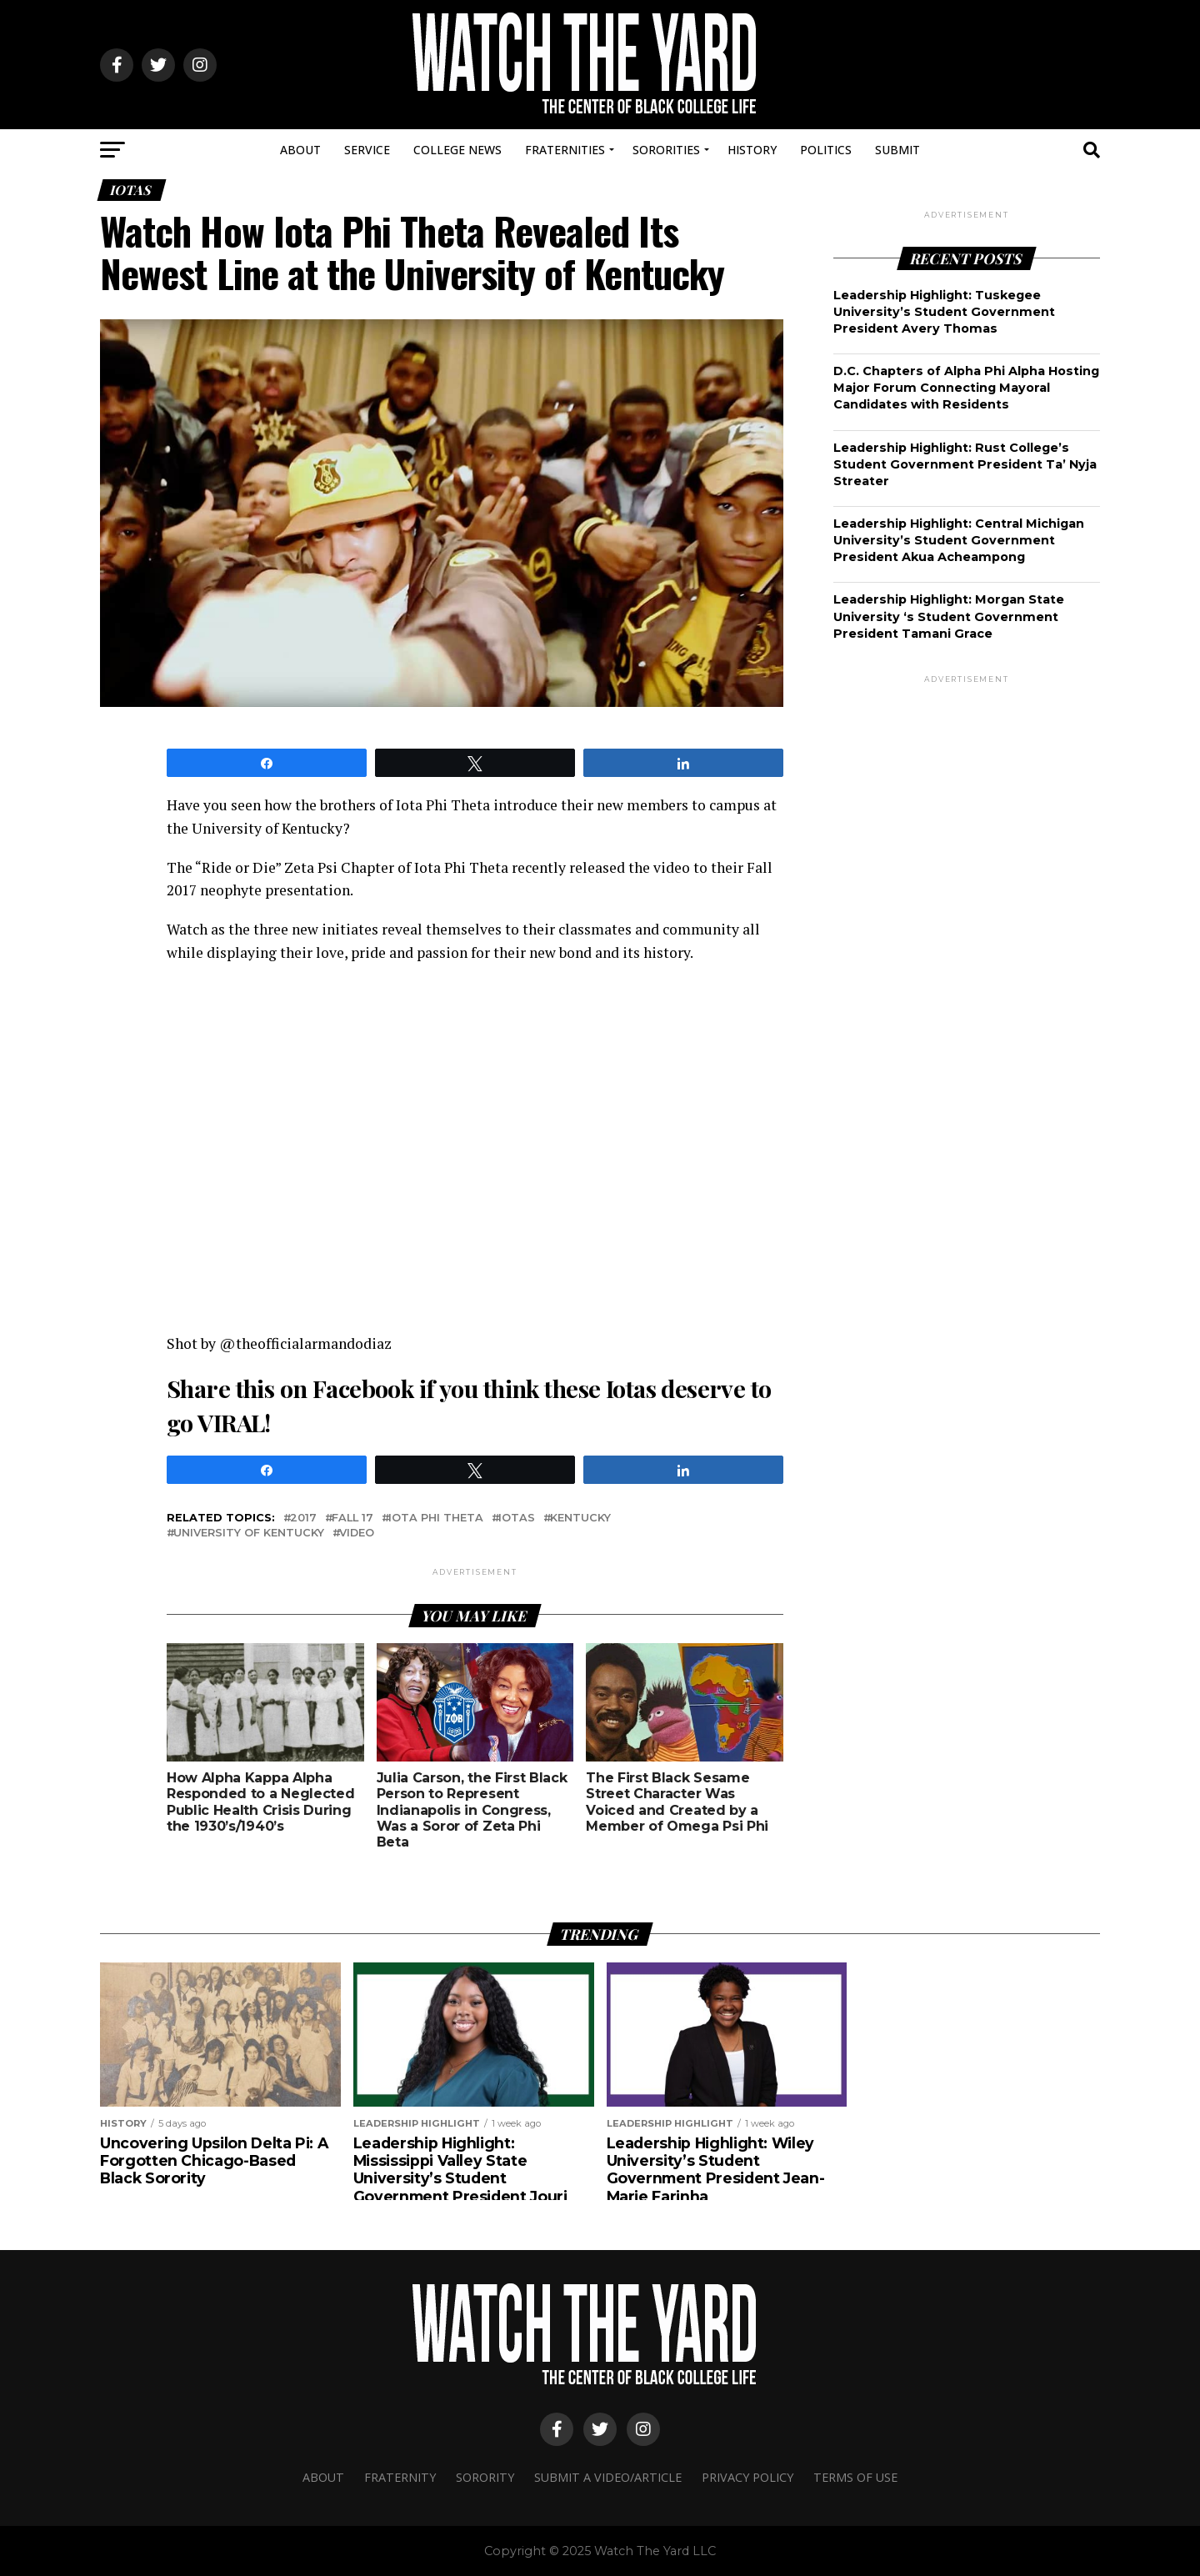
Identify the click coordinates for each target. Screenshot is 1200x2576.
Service (367, 150)
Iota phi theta (435, 1518)
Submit (897, 150)
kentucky (580, 1518)
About (300, 150)
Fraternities (565, 150)
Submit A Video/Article (608, 2477)
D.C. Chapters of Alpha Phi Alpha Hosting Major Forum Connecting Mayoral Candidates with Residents (966, 387)
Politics (826, 150)
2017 (303, 1518)
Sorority (485, 2477)
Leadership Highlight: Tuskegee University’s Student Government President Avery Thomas (944, 312)
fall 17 (352, 1518)
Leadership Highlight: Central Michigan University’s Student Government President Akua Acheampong (958, 540)
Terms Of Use (855, 2477)
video (356, 1533)
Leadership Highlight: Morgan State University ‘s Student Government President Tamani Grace (948, 616)
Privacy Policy (747, 2477)
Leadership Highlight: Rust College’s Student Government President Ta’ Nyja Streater (965, 464)
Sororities (666, 150)
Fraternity (400, 2477)
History (752, 150)
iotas (516, 1518)
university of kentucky (248, 1533)
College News (457, 150)
